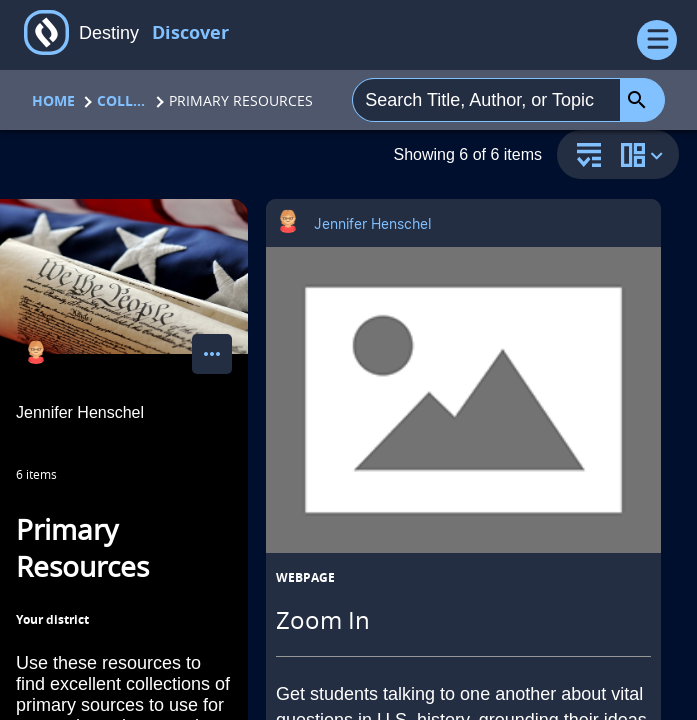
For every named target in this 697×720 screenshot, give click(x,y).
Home (53, 100)
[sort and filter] (584, 156)
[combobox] (486, 100)
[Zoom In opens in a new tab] (463, 400)
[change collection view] (645, 154)
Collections (122, 100)
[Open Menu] (657, 40)
